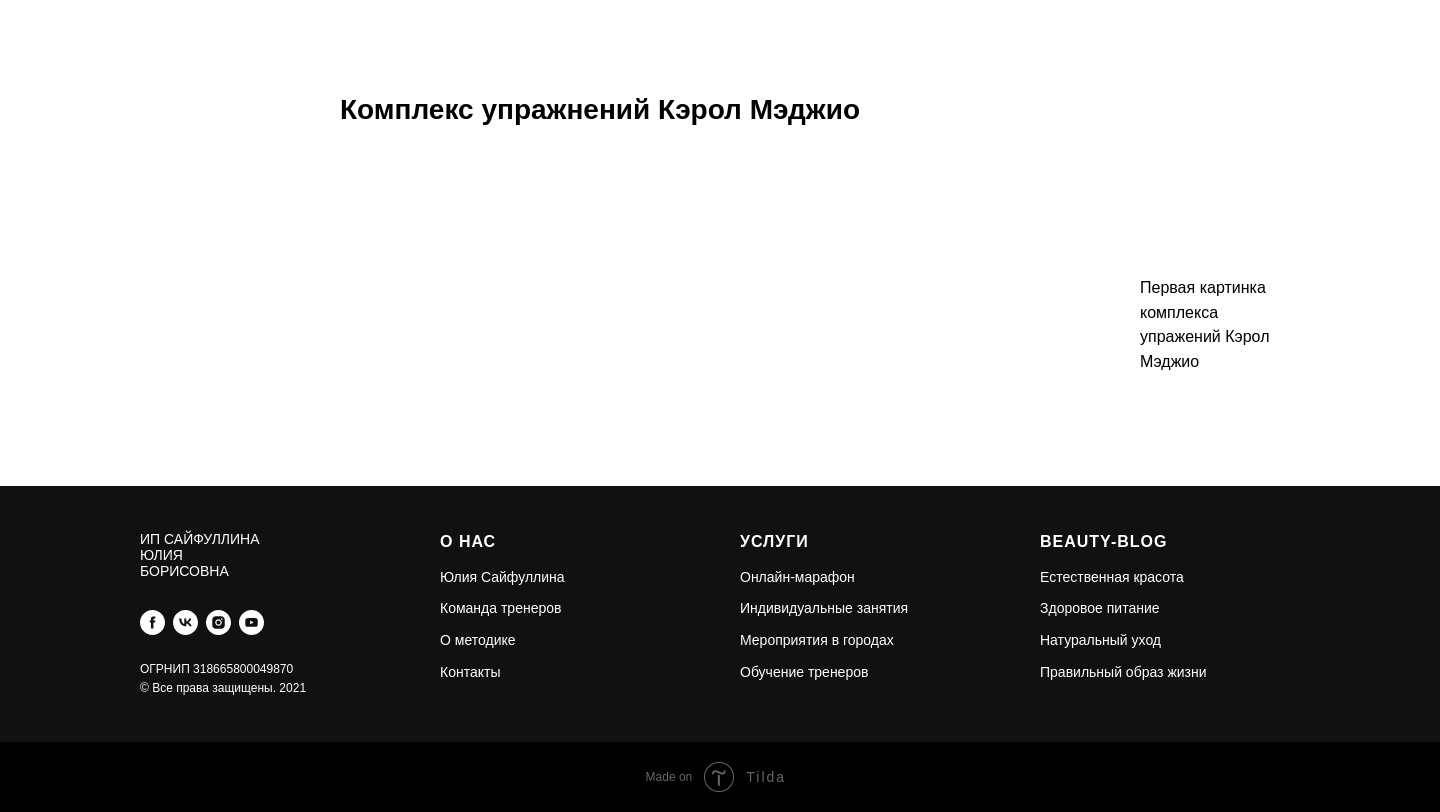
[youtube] (251, 622)
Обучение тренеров (804, 672)
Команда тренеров (500, 608)
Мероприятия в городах (817, 640)
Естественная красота (1112, 577)
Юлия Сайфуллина (502, 577)
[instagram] (218, 622)
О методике (478, 640)
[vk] (185, 622)
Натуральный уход (1100, 640)
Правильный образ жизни (1123, 672)
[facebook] (152, 622)
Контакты (470, 672)
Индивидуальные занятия (824, 608)
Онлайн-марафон (797, 577)
